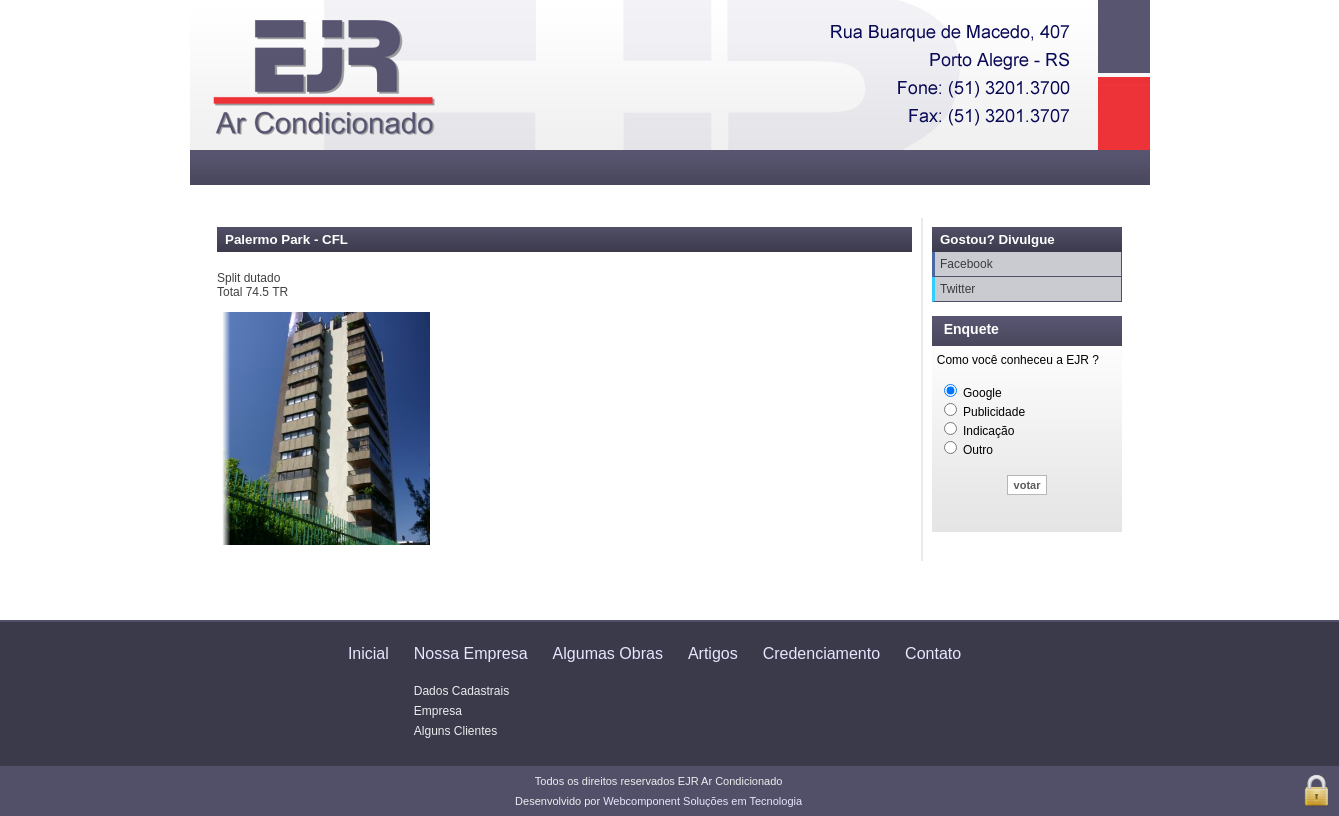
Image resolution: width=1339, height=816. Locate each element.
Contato (933, 653)
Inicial (368, 653)
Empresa (438, 711)
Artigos (713, 653)
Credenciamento (821, 653)
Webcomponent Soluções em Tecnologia (702, 801)
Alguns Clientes (455, 731)
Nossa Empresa (471, 653)
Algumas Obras (608, 653)
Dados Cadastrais (461, 691)
